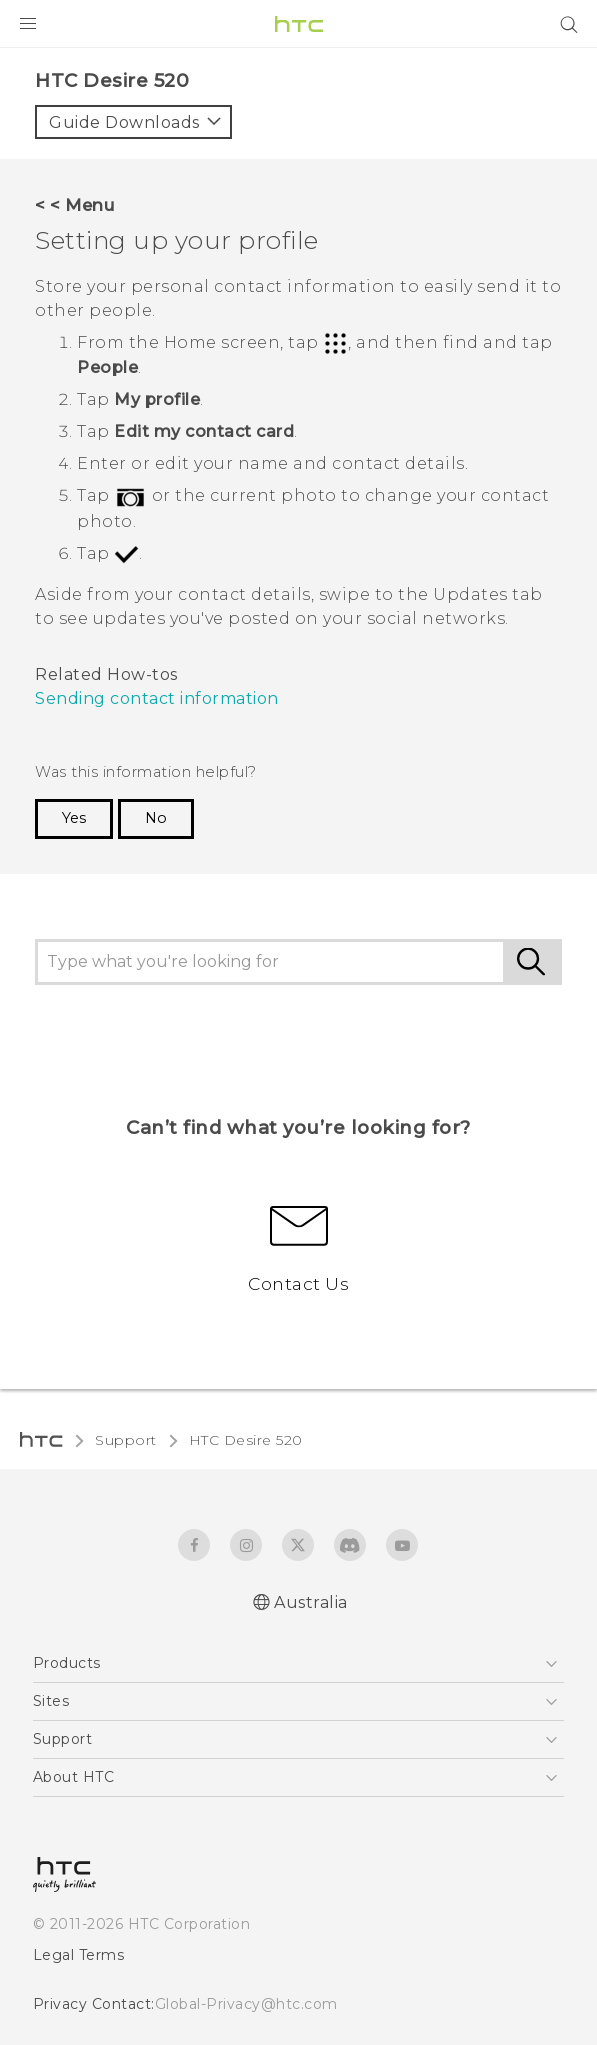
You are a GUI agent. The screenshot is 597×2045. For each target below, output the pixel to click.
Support (126, 1440)
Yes (74, 818)
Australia (311, 1602)
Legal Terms (79, 1955)
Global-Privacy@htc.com (246, 2004)
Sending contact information (157, 698)
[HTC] (299, 24)
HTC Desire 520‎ (246, 1440)
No (156, 818)
